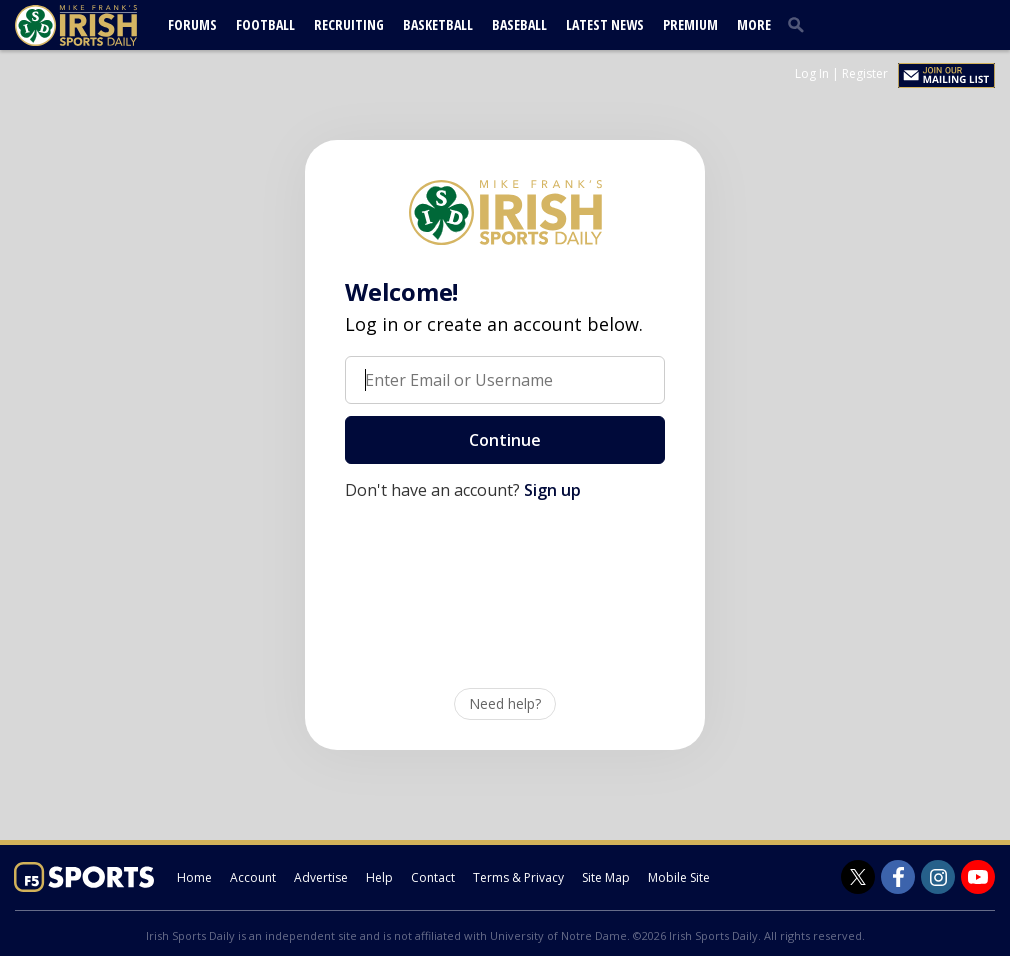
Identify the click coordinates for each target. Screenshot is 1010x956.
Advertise (321, 877)
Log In (812, 73)
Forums (192, 24)
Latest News (605, 24)
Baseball (519, 24)
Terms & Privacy (518, 877)
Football (265, 24)
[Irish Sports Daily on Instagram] (938, 877)
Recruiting (349, 24)
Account (253, 877)
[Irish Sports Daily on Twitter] (858, 877)
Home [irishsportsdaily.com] (194, 877)
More (754, 24)
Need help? (505, 703)
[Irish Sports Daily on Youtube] (978, 877)
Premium (690, 24)
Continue (505, 440)
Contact (433, 877)
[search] (800, 24)
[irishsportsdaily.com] (100, 25)
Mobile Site (679, 877)
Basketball (438, 24)
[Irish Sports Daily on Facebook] (898, 877)
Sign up (552, 490)
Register (865, 73)
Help (379, 877)
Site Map (606, 877)
